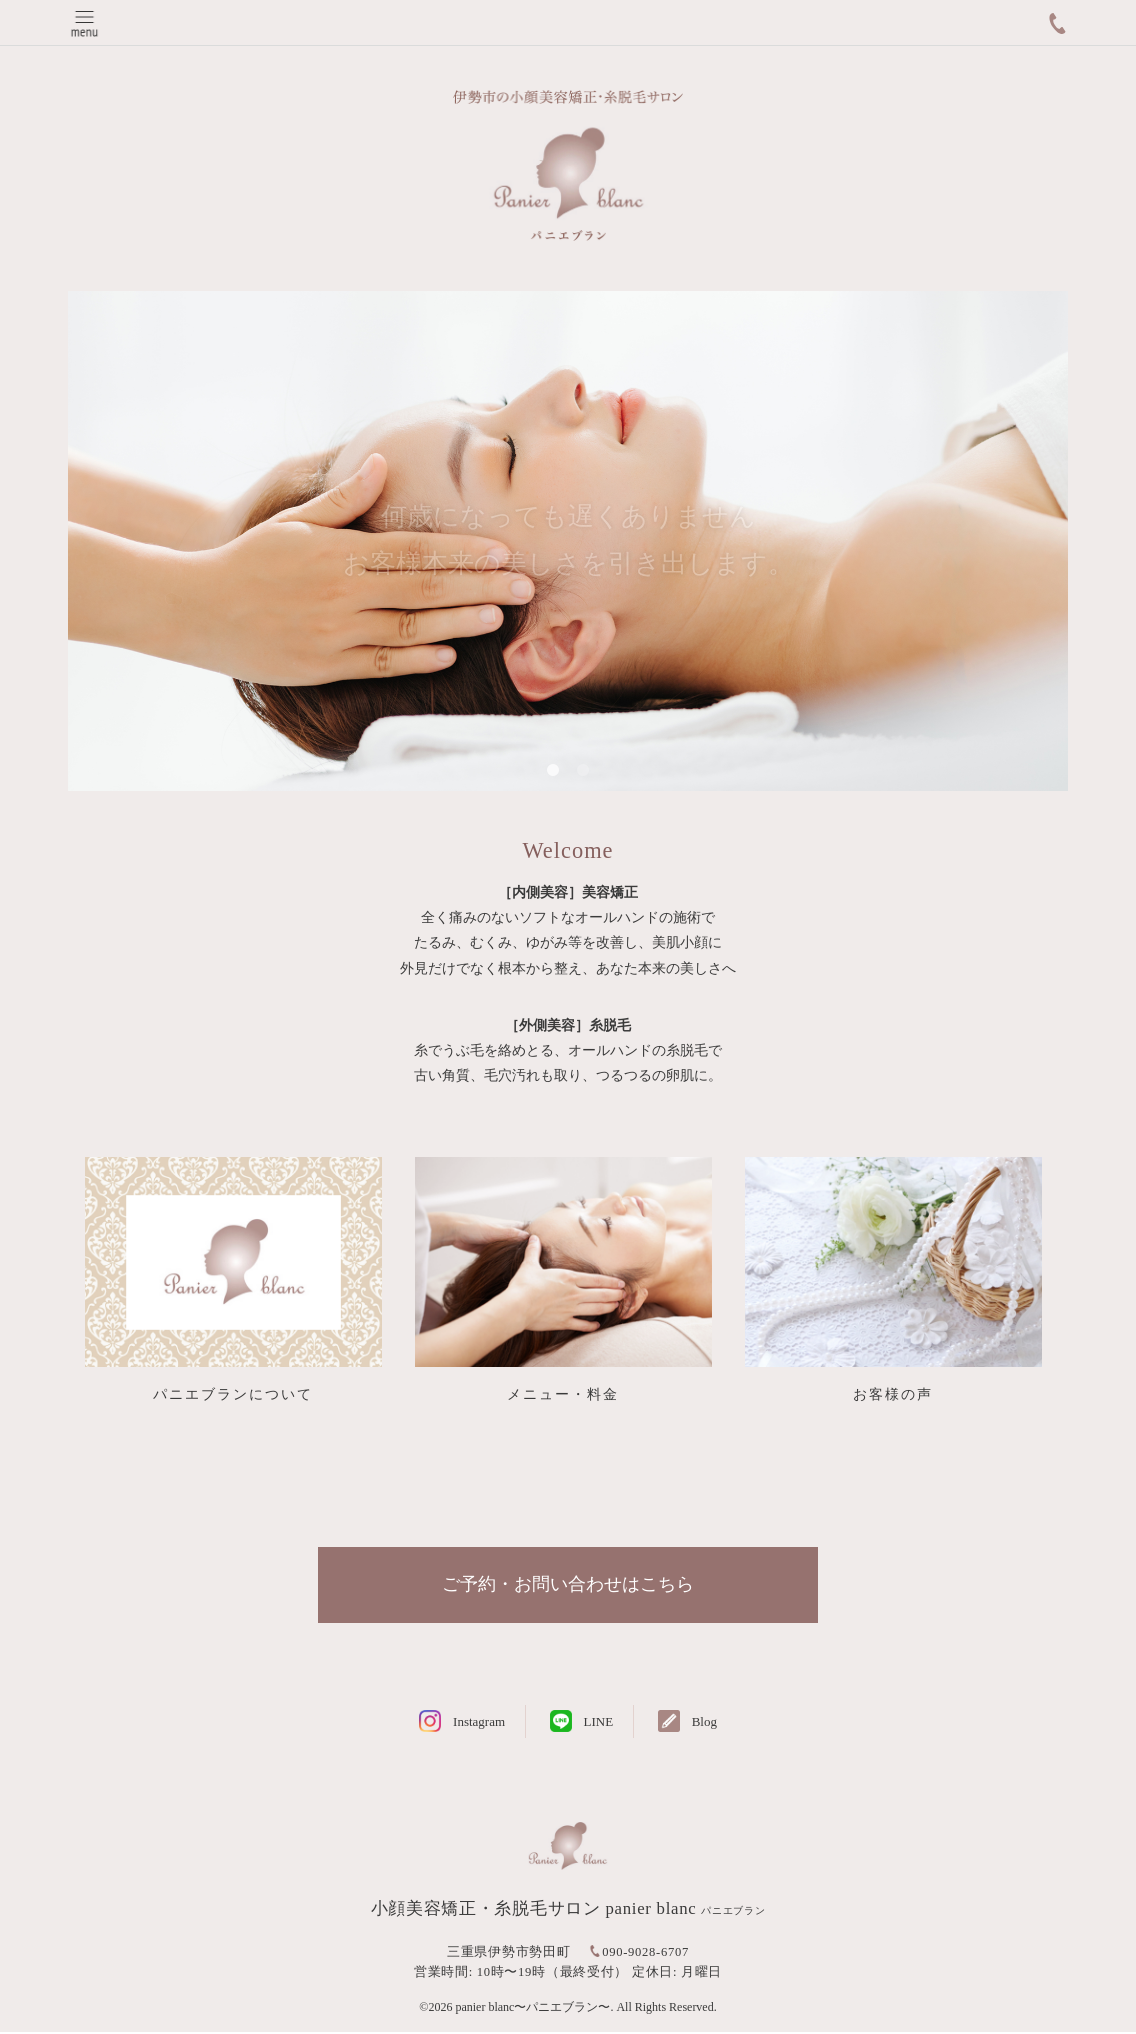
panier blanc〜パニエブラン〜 (532, 2008)
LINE (599, 1722)
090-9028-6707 (645, 1953)
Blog (704, 1722)
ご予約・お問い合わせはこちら (568, 1585)
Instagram (479, 1722)
